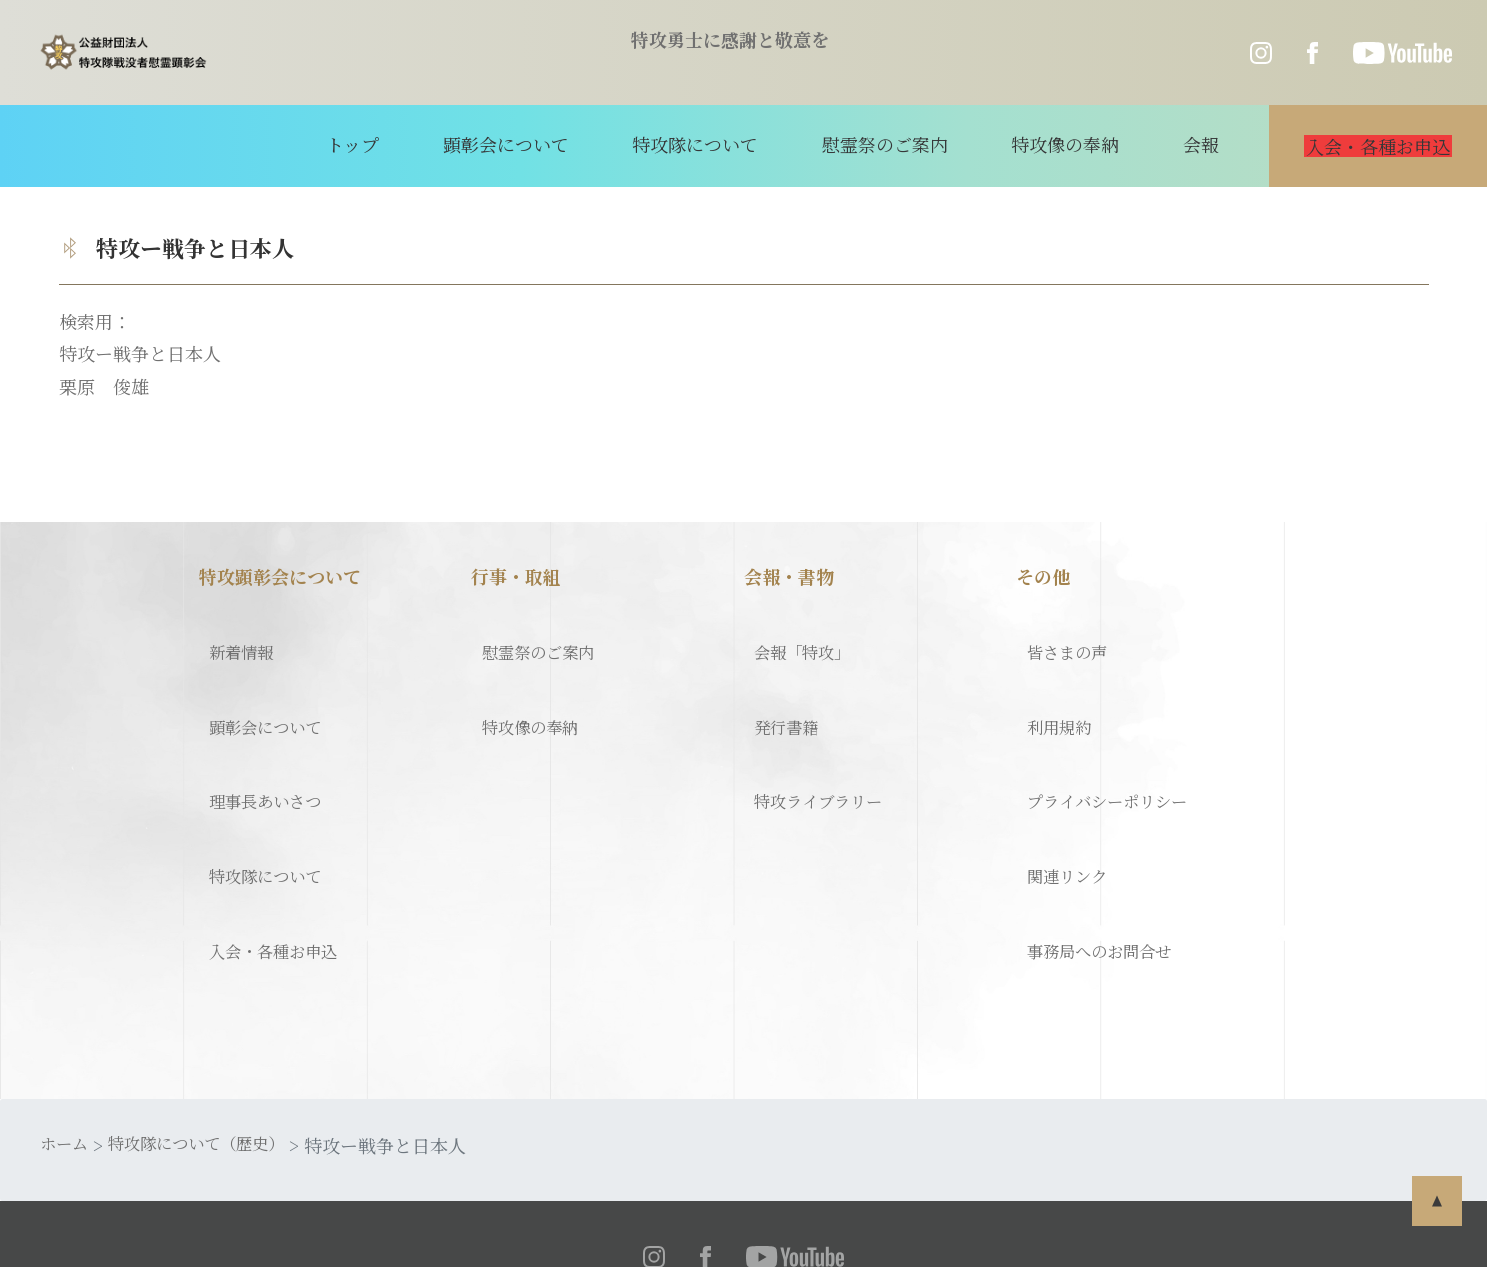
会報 (1171, 144)
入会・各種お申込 (271, 852)
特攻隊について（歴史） (213, 1035)
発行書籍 (780, 694)
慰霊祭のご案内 (882, 144)
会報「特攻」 (798, 641)
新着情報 (235, 641)
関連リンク (1061, 799)
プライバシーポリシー (1105, 746)
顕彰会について (530, 144)
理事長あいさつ (262, 746)
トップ (390, 144)
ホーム (67, 1035)
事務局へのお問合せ (1097, 852)
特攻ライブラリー (815, 746)
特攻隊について (706, 144)
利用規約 (1052, 694)
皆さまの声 (1061, 641)
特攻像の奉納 (1049, 144)
